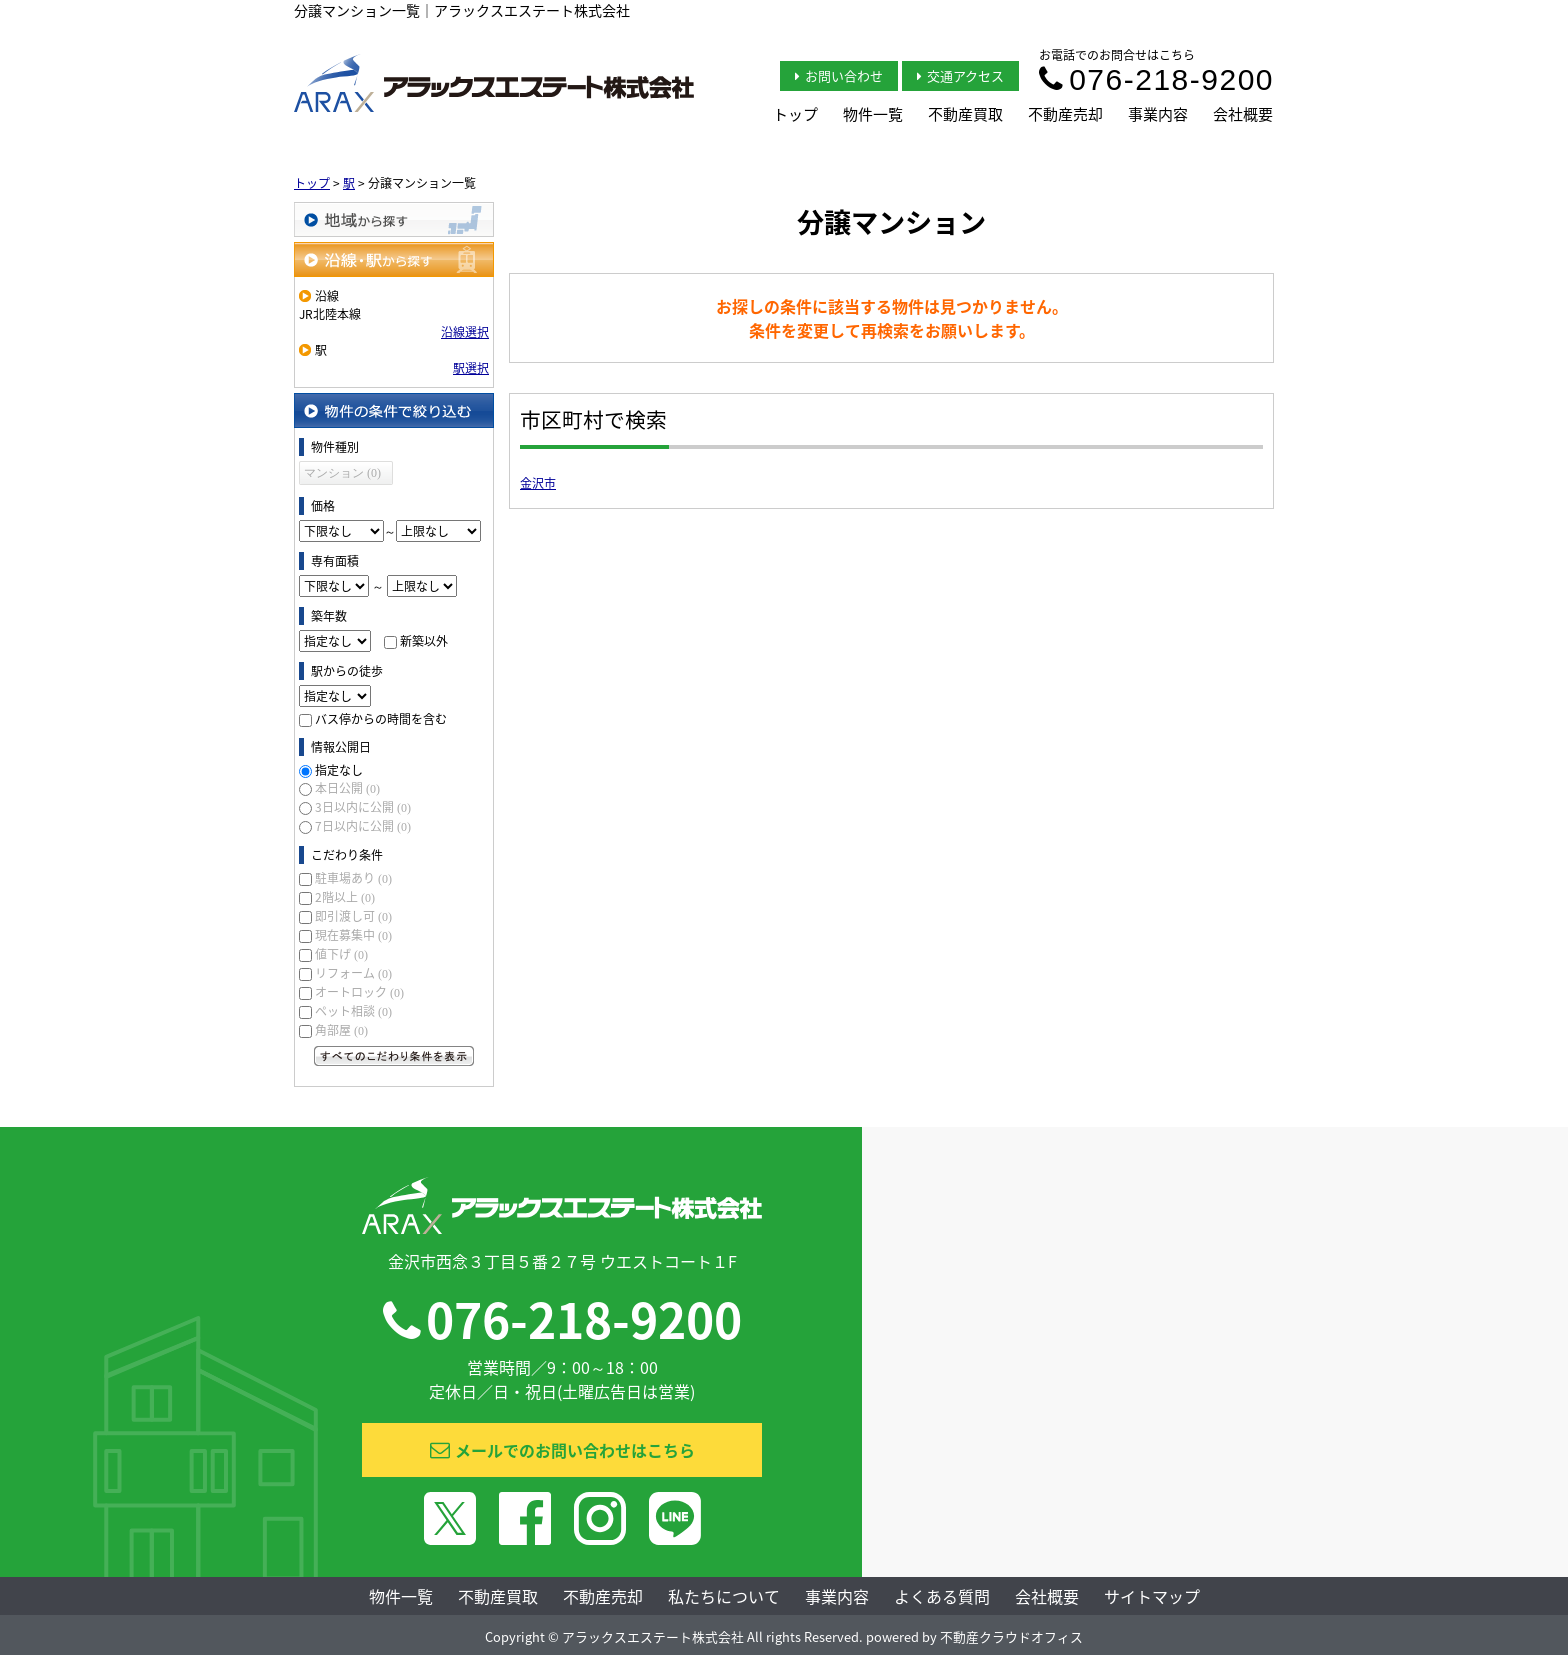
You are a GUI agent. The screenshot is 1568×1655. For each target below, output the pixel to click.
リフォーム (353, 973)
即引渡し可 (353, 916)
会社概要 (1243, 114)
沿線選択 (465, 332)
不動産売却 (1065, 114)
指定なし (339, 770)
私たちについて (724, 1596)
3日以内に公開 (363, 807)
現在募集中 (353, 935)
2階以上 (345, 897)
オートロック (359, 992)
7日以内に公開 (363, 826)
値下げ (341, 954)
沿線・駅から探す (394, 259)
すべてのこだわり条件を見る (394, 1056)
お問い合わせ (839, 75)
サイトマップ (1152, 1596)
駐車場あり (353, 878)
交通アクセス (960, 75)
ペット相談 (353, 1011)
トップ (795, 114)
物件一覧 (873, 114)
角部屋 (341, 1030)
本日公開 (347, 788)
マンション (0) (342, 473)
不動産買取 (965, 114)
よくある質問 (942, 1596)
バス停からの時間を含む (381, 719)
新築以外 (424, 641)
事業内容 (1158, 114)
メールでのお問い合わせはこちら (562, 1450)
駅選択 (471, 368)
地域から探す (394, 219)
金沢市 (538, 483)
